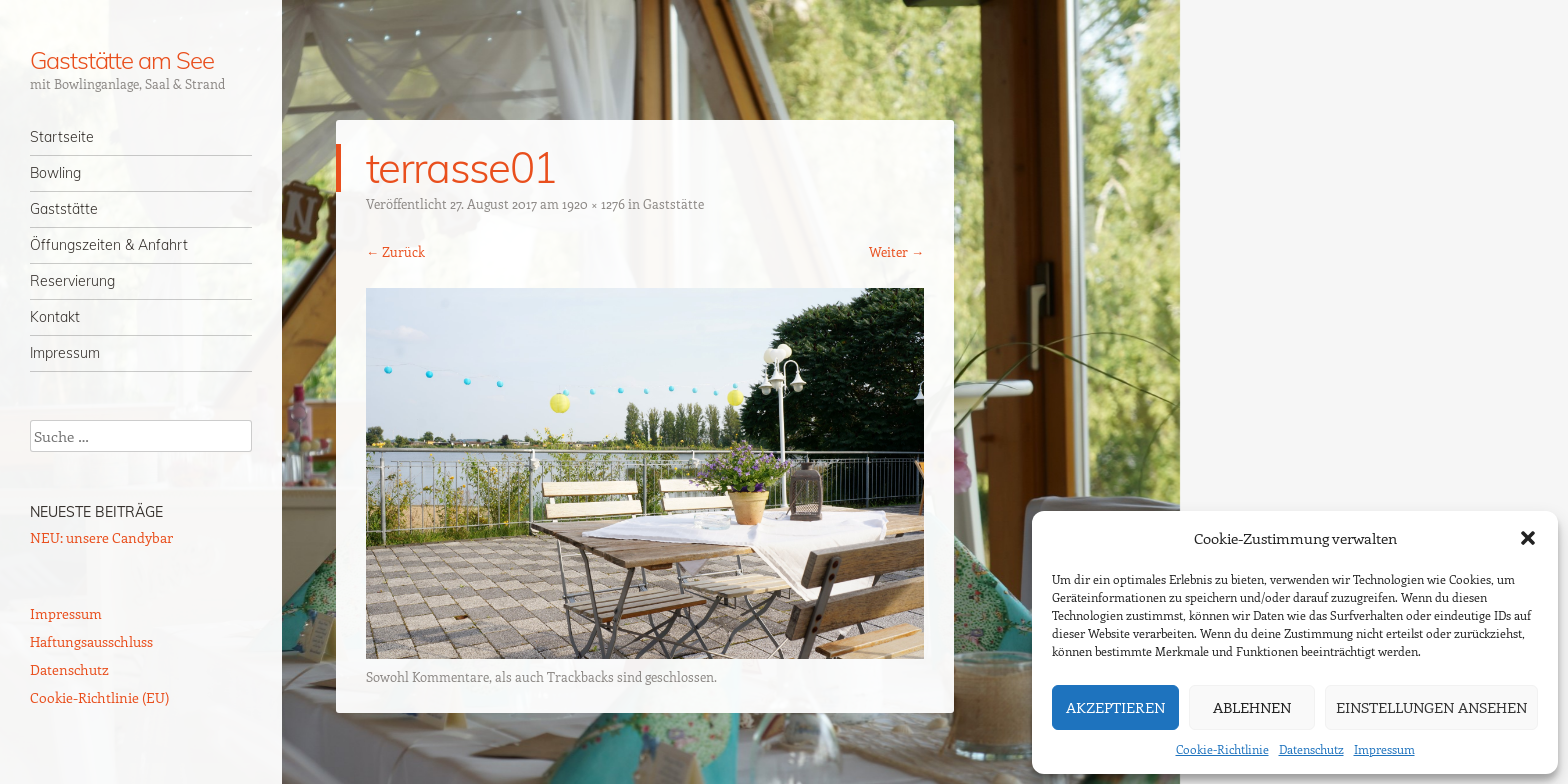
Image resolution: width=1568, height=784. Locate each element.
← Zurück (395, 251)
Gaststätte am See (122, 60)
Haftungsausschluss (91, 641)
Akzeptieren (1115, 707)
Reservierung (72, 281)
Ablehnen (1252, 707)
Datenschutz (1311, 749)
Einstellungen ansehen (1431, 707)
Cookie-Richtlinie (1222, 749)
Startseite (62, 137)
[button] (1528, 538)
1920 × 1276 (593, 203)
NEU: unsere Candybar (101, 537)
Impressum (1384, 749)
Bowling (55, 173)
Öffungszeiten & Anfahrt (109, 245)
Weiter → (896, 251)
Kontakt (55, 317)
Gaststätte (64, 209)
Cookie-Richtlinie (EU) (99, 697)
